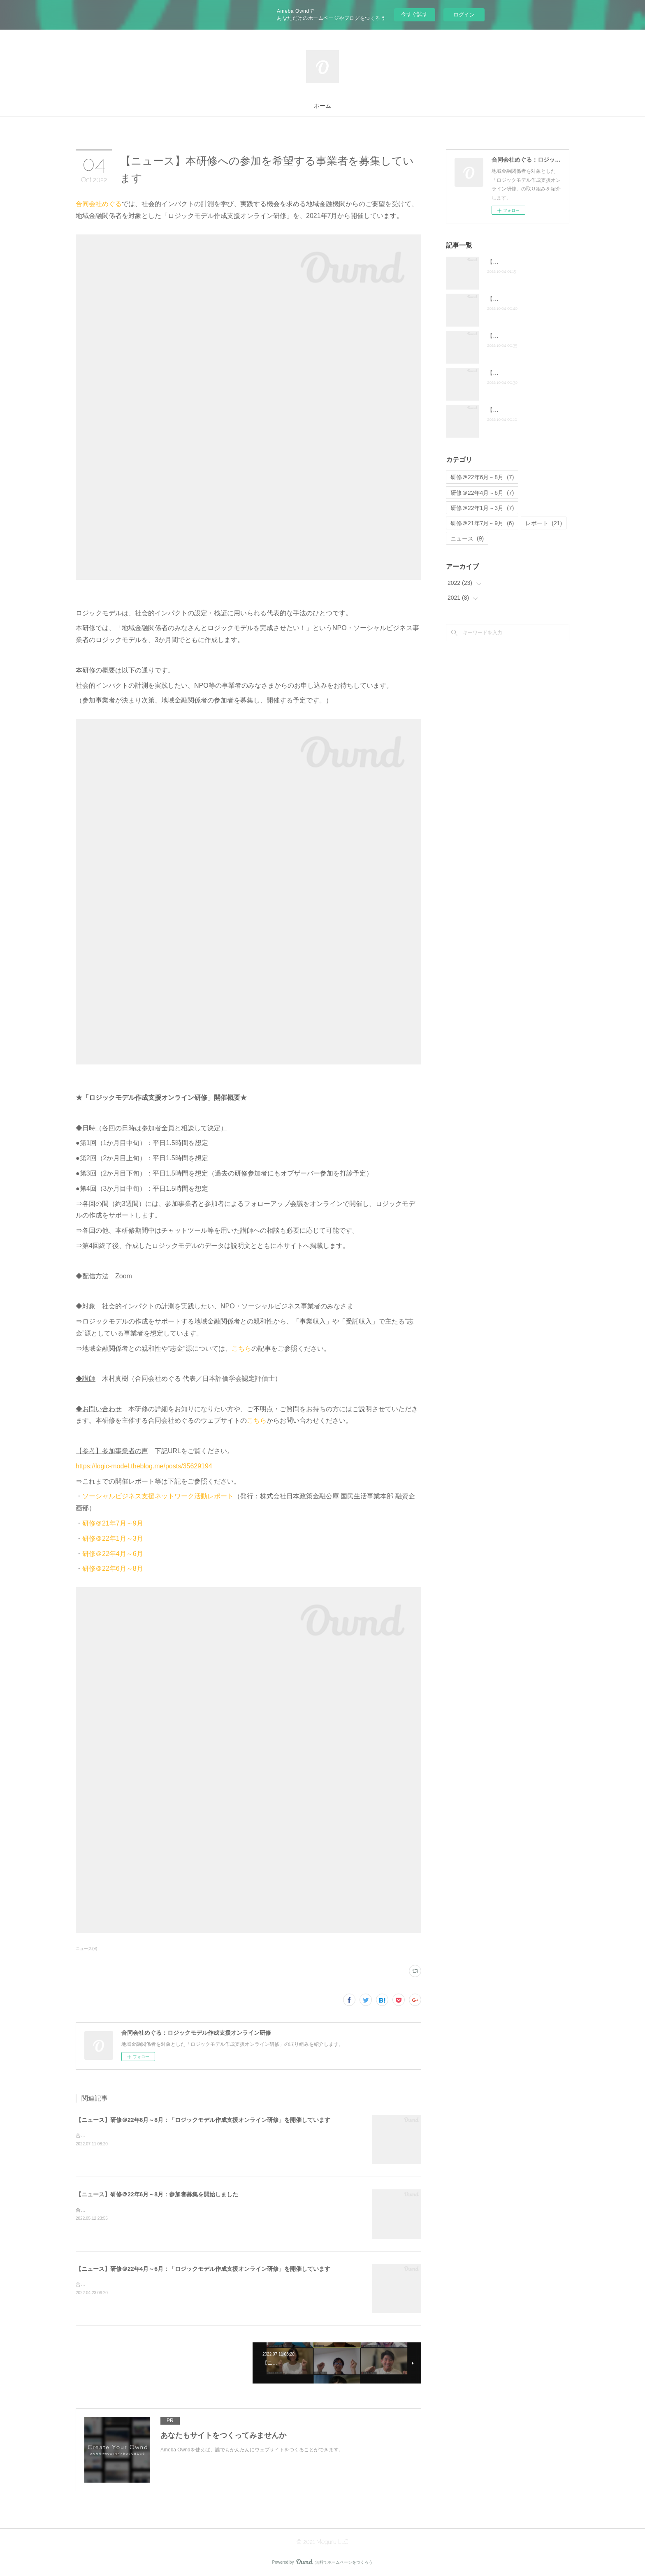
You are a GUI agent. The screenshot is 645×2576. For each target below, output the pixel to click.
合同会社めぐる (99, 203)
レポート (543, 523)
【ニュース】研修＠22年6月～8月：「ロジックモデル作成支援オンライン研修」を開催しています (203, 2120)
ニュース (467, 538)
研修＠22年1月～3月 (112, 1538)
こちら (241, 1348)
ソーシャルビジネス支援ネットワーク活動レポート (158, 1496)
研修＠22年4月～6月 (112, 1553)
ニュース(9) (86, 1948)
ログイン (464, 15)
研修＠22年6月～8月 (112, 1568)
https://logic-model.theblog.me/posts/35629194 (144, 1466)
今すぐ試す (414, 14)
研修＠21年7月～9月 (112, 1523)
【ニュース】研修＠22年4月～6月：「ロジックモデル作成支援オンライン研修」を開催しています (203, 2268)
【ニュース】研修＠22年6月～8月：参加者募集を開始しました (157, 2194)
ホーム (322, 105)
